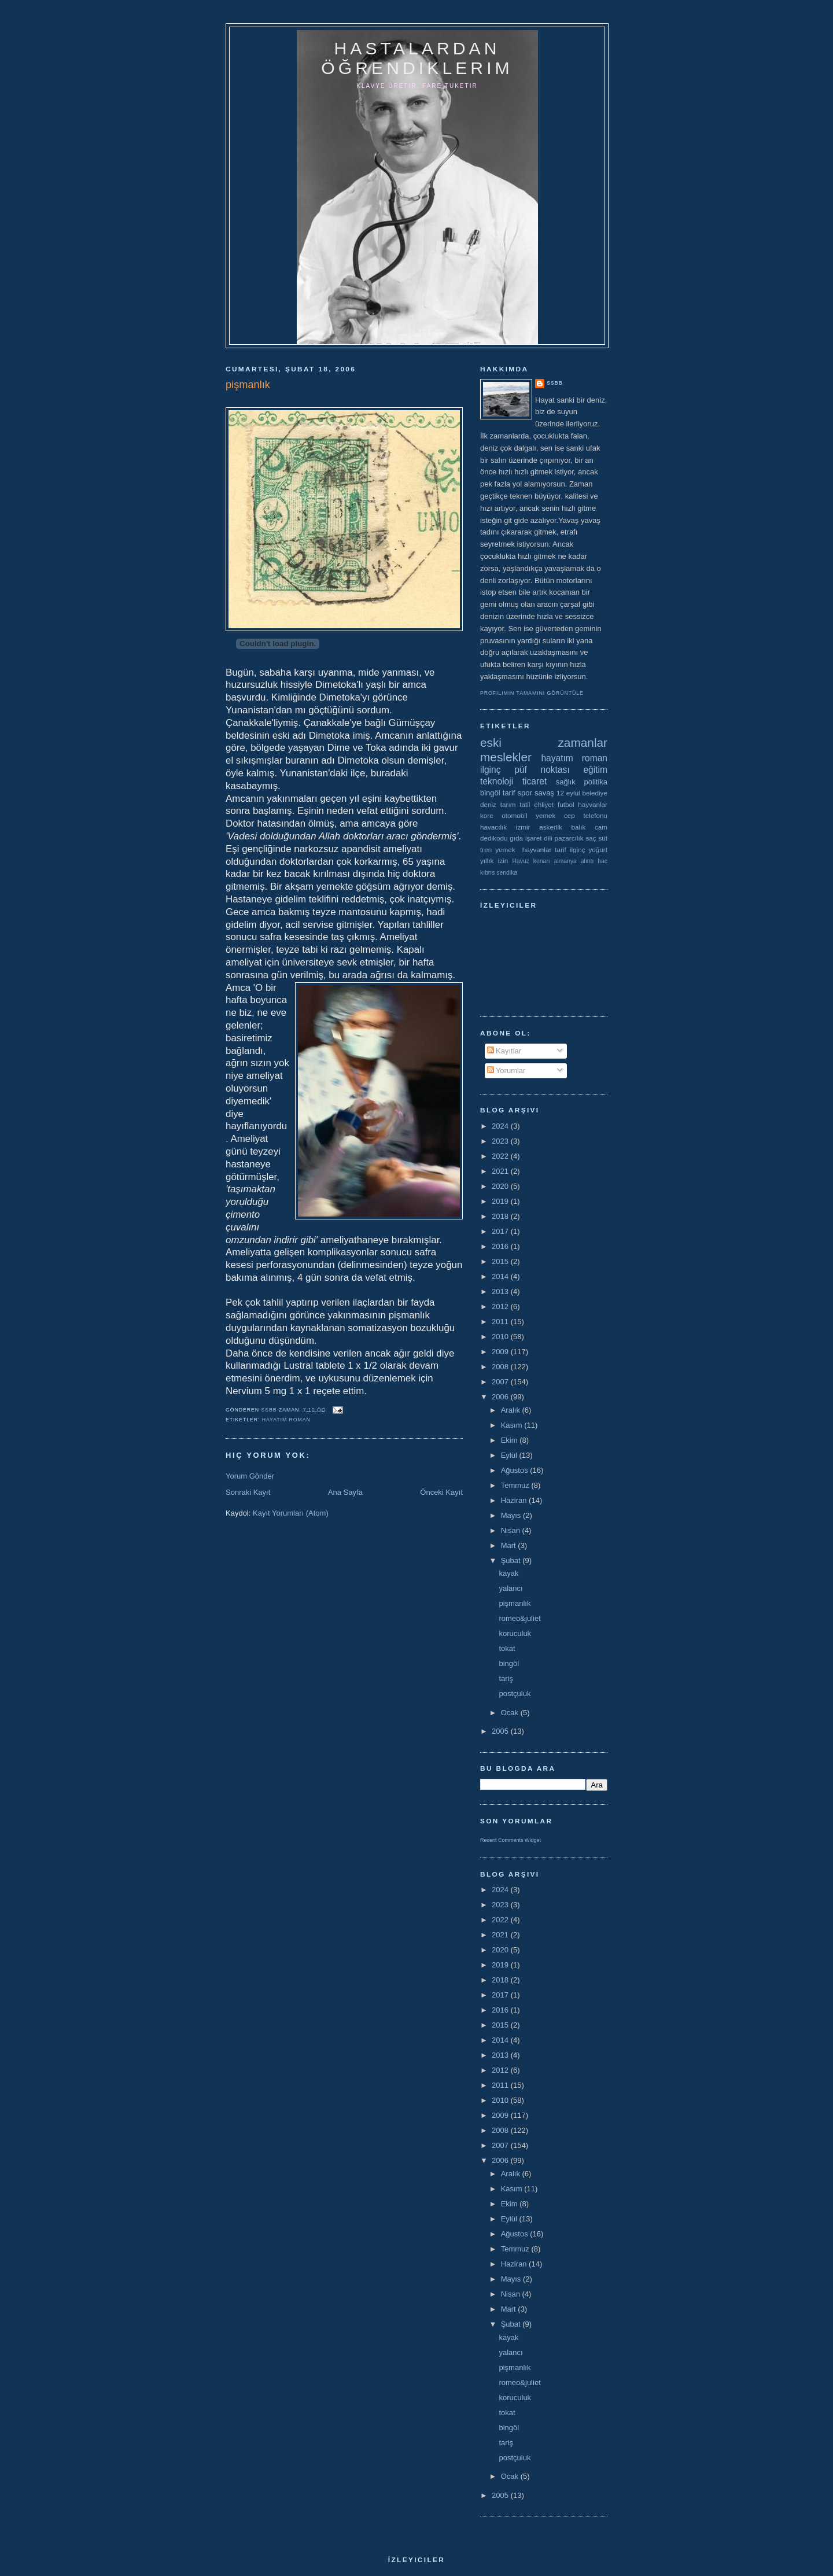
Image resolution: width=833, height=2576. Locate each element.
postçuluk (514, 1693)
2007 (501, 1381)
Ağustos (515, 1470)
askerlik (550, 827)
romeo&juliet (519, 1618)
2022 (501, 1156)
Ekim (510, 1440)
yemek (545, 815)
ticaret (534, 781)
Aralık (511, 1410)
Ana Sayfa (345, 1492)
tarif (509, 792)
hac (602, 861)
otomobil (514, 815)
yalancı (510, 1588)
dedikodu (493, 838)
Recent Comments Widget (510, 1840)
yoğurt (598, 849)
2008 (501, 1366)
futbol (566, 804)
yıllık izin (494, 860)
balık (579, 827)
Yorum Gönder (250, 1476)
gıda (516, 838)
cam (601, 827)
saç (590, 838)
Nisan (511, 1530)
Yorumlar (506, 1070)
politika (595, 781)
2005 (501, 1731)
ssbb (555, 383)
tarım (508, 804)
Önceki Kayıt (441, 1492)
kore (486, 815)
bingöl (490, 792)
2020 (501, 1186)
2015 (501, 1261)
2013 (501, 1291)
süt (602, 838)
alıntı (587, 861)
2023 (501, 1141)
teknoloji (496, 781)
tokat (507, 1648)
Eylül (510, 1455)
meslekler (506, 757)
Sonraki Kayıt (248, 1492)
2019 (501, 1201)
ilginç (490, 770)
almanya (565, 861)
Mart (509, 1545)
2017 (501, 1231)
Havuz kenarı (531, 861)
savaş (544, 792)
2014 (501, 1276)
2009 (501, 1351)
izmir (523, 827)
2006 (501, 1396)
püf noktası (542, 770)
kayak (508, 1573)
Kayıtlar (504, 1050)
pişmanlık (514, 1603)
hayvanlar (592, 804)
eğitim (595, 770)
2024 (501, 1126)
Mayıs (512, 1515)
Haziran (515, 1500)
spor (525, 792)
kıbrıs (487, 872)
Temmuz (516, 1485)
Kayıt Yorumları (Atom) (291, 1513)
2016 (501, 1246)
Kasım (512, 1425)
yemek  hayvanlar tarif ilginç (540, 849)
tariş (506, 1678)
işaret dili (538, 838)
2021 (501, 1171)
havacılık (493, 827)
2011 (501, 1321)
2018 (501, 1216)
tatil (524, 804)
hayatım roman (286, 1419)
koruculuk (515, 1633)
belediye (594, 793)
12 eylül (568, 793)
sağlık (566, 781)
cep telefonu (585, 815)
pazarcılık (569, 838)
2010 (501, 1336)
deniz (488, 804)
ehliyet (544, 804)
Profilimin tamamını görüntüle (532, 693)
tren (486, 849)
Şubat (512, 1560)
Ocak (511, 1712)
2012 (501, 1306)
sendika (506, 872)
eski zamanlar (543, 742)
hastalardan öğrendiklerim (417, 58)
